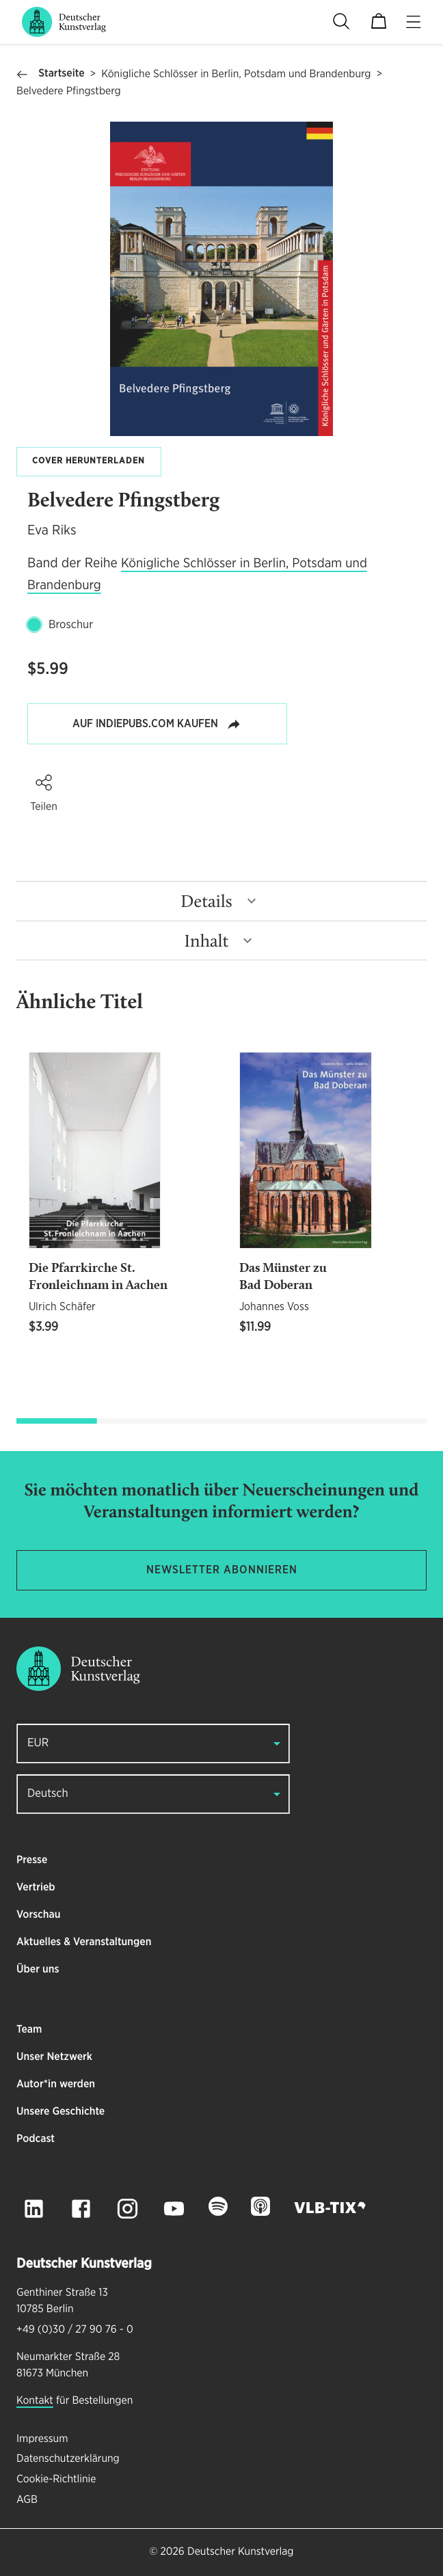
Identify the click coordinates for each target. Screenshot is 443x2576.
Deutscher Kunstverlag (240, 2552)
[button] (43, 782)
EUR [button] (38, 1743)
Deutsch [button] (47, 1794)
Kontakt (34, 2401)
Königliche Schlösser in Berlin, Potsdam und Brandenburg (236, 74)
